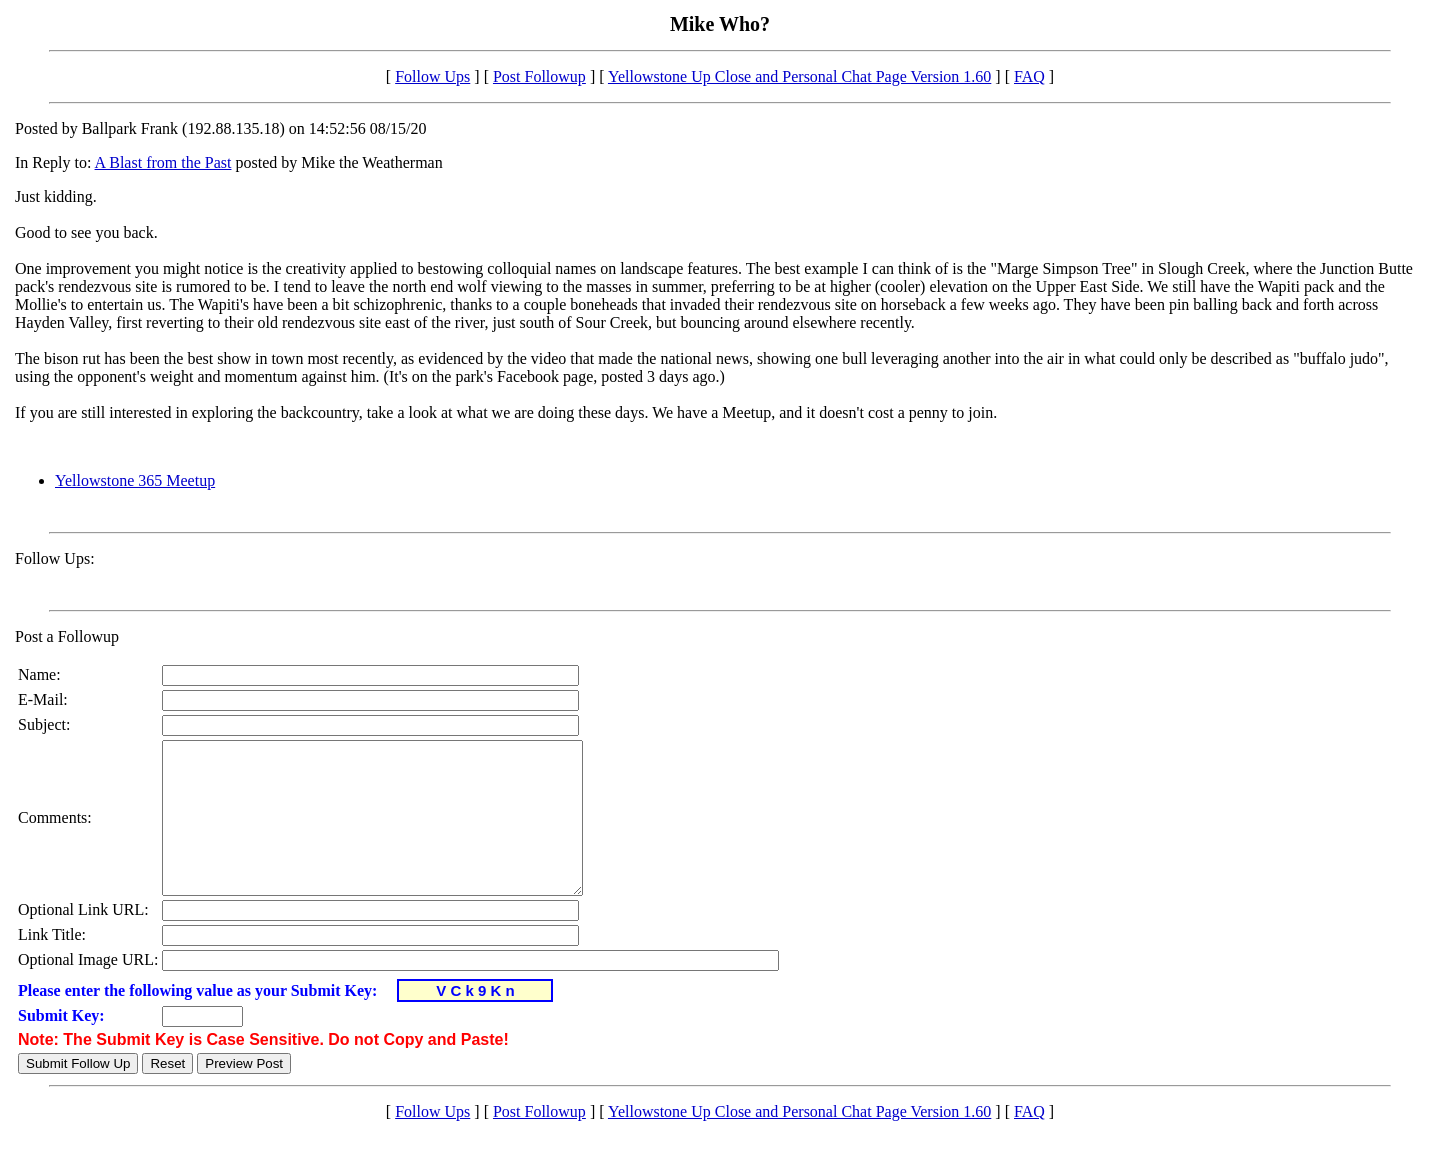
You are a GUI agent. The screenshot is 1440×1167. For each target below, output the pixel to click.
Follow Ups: (55, 558)
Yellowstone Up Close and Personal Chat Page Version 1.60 (799, 76)
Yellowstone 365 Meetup (135, 480)
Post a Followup (67, 636)
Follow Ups (432, 76)
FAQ (1029, 76)
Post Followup (539, 76)
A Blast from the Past (163, 162)
